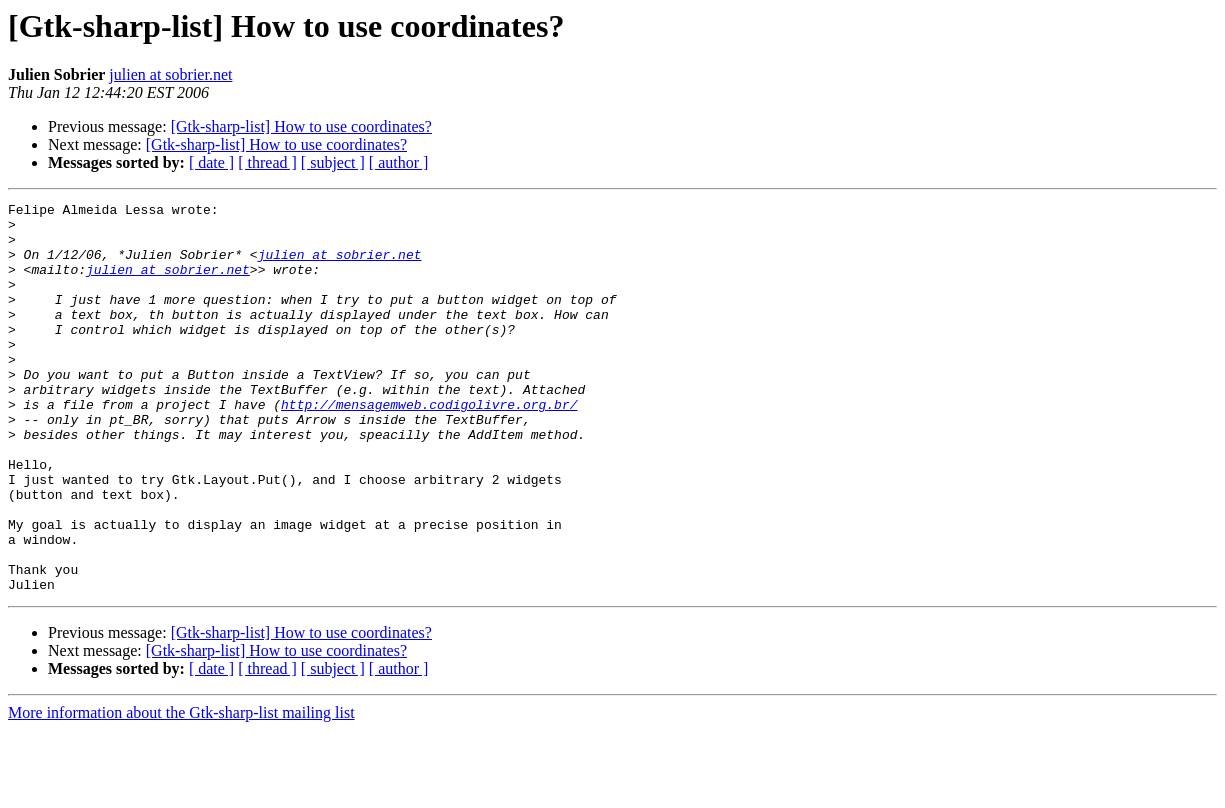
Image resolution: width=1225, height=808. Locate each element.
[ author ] (399, 162)
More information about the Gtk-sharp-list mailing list (181, 790)
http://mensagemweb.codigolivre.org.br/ (429, 446)
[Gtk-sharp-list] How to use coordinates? (301, 126)
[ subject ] (333, 162)
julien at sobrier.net (170, 74)
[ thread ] (267, 162)
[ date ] (211, 162)
